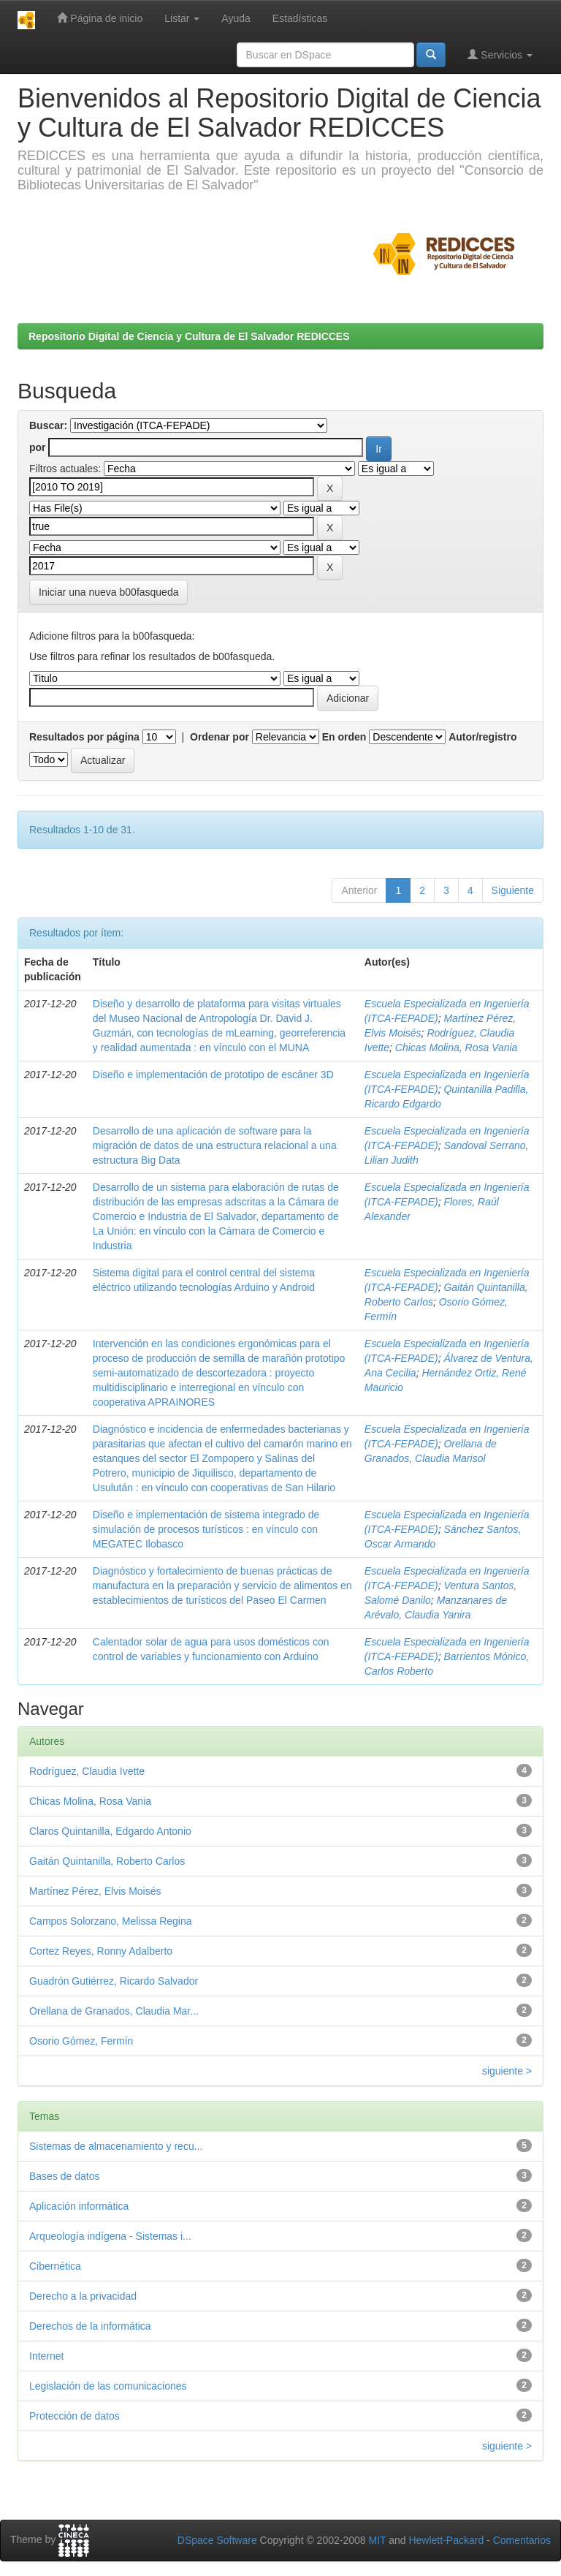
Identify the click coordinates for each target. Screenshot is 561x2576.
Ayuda (235, 18)
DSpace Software (217, 2540)
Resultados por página (84, 737)
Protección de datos (74, 2416)
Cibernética (55, 2266)
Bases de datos (64, 2176)
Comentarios (522, 2540)
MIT (377, 2540)
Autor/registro (482, 737)
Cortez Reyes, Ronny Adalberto (100, 1951)
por (37, 447)
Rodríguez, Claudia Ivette (87, 1771)
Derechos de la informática (90, 2326)
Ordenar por (219, 737)
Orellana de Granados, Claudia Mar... (114, 2011)
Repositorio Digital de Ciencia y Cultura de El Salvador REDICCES (189, 336)
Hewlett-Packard (446, 2540)
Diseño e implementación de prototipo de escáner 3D (213, 1074)
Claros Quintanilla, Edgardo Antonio (110, 1831)
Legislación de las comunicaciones (108, 2386)
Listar (181, 18)
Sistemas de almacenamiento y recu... (115, 2146)
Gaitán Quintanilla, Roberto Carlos (107, 1861)
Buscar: (48, 425)
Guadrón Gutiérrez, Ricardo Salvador (113, 1981)
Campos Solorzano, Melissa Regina (110, 1921)
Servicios (500, 54)
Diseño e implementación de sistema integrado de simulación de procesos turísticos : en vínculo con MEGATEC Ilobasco (206, 1529)
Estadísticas (299, 18)
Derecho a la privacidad (83, 2296)
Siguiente (513, 890)
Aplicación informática (79, 2206)
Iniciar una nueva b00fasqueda (108, 592)
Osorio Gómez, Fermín (81, 2041)
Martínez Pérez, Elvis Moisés (95, 1891)
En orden (344, 737)
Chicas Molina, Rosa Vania (456, 1047)
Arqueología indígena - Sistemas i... (110, 2236)
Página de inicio (99, 18)
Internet (46, 2356)
